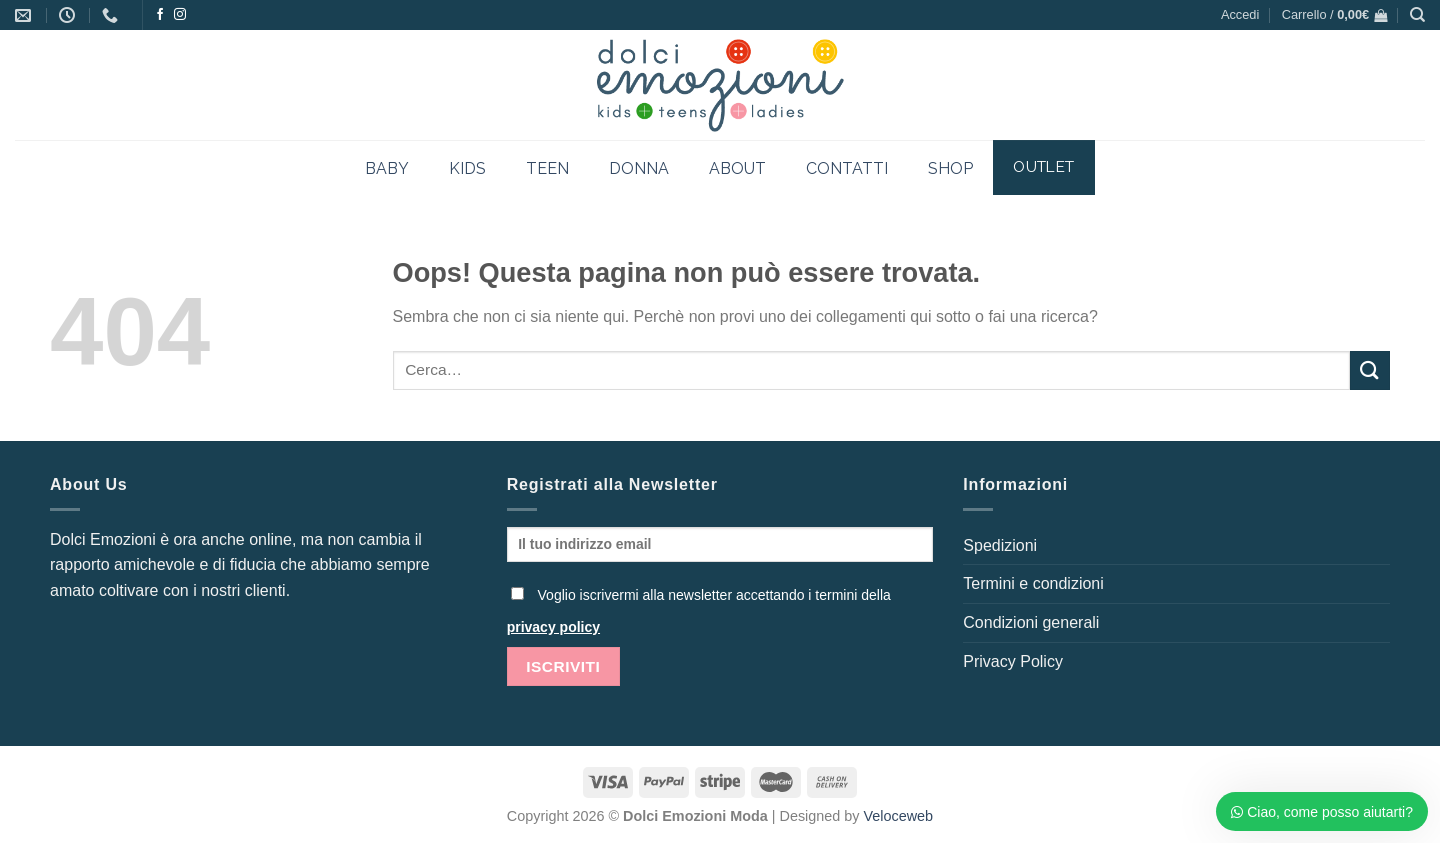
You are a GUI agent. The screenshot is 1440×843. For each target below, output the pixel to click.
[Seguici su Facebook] (160, 15)
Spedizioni (1000, 545)
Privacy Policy (1013, 661)
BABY (387, 168)
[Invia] (1370, 370)
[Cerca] (1417, 15)
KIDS (467, 168)
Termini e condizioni (1033, 583)
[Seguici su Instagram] (180, 15)
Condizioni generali (1031, 622)
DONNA (639, 168)
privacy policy (553, 627)
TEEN (547, 168)
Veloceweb (899, 816)
